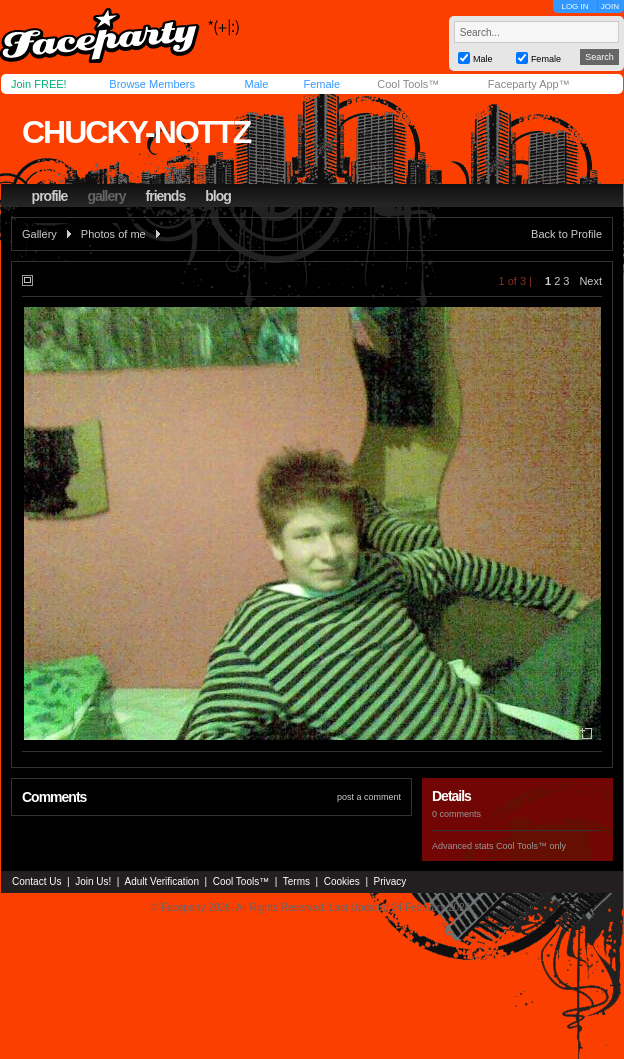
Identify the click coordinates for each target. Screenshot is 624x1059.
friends (166, 196)
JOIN (610, 6)
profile (50, 196)
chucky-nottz (136, 132)
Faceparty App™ (529, 84)
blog (218, 196)
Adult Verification (161, 881)
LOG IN (574, 6)
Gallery (39, 234)
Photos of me (113, 234)
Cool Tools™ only (531, 846)
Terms (296, 881)
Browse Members (152, 84)
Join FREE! (39, 84)
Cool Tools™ (408, 84)
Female (321, 84)
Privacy (390, 881)
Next (590, 281)
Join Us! (93, 881)
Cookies (342, 881)
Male (256, 84)
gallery (106, 196)
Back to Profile (566, 234)
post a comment (369, 797)
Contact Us (36, 881)
